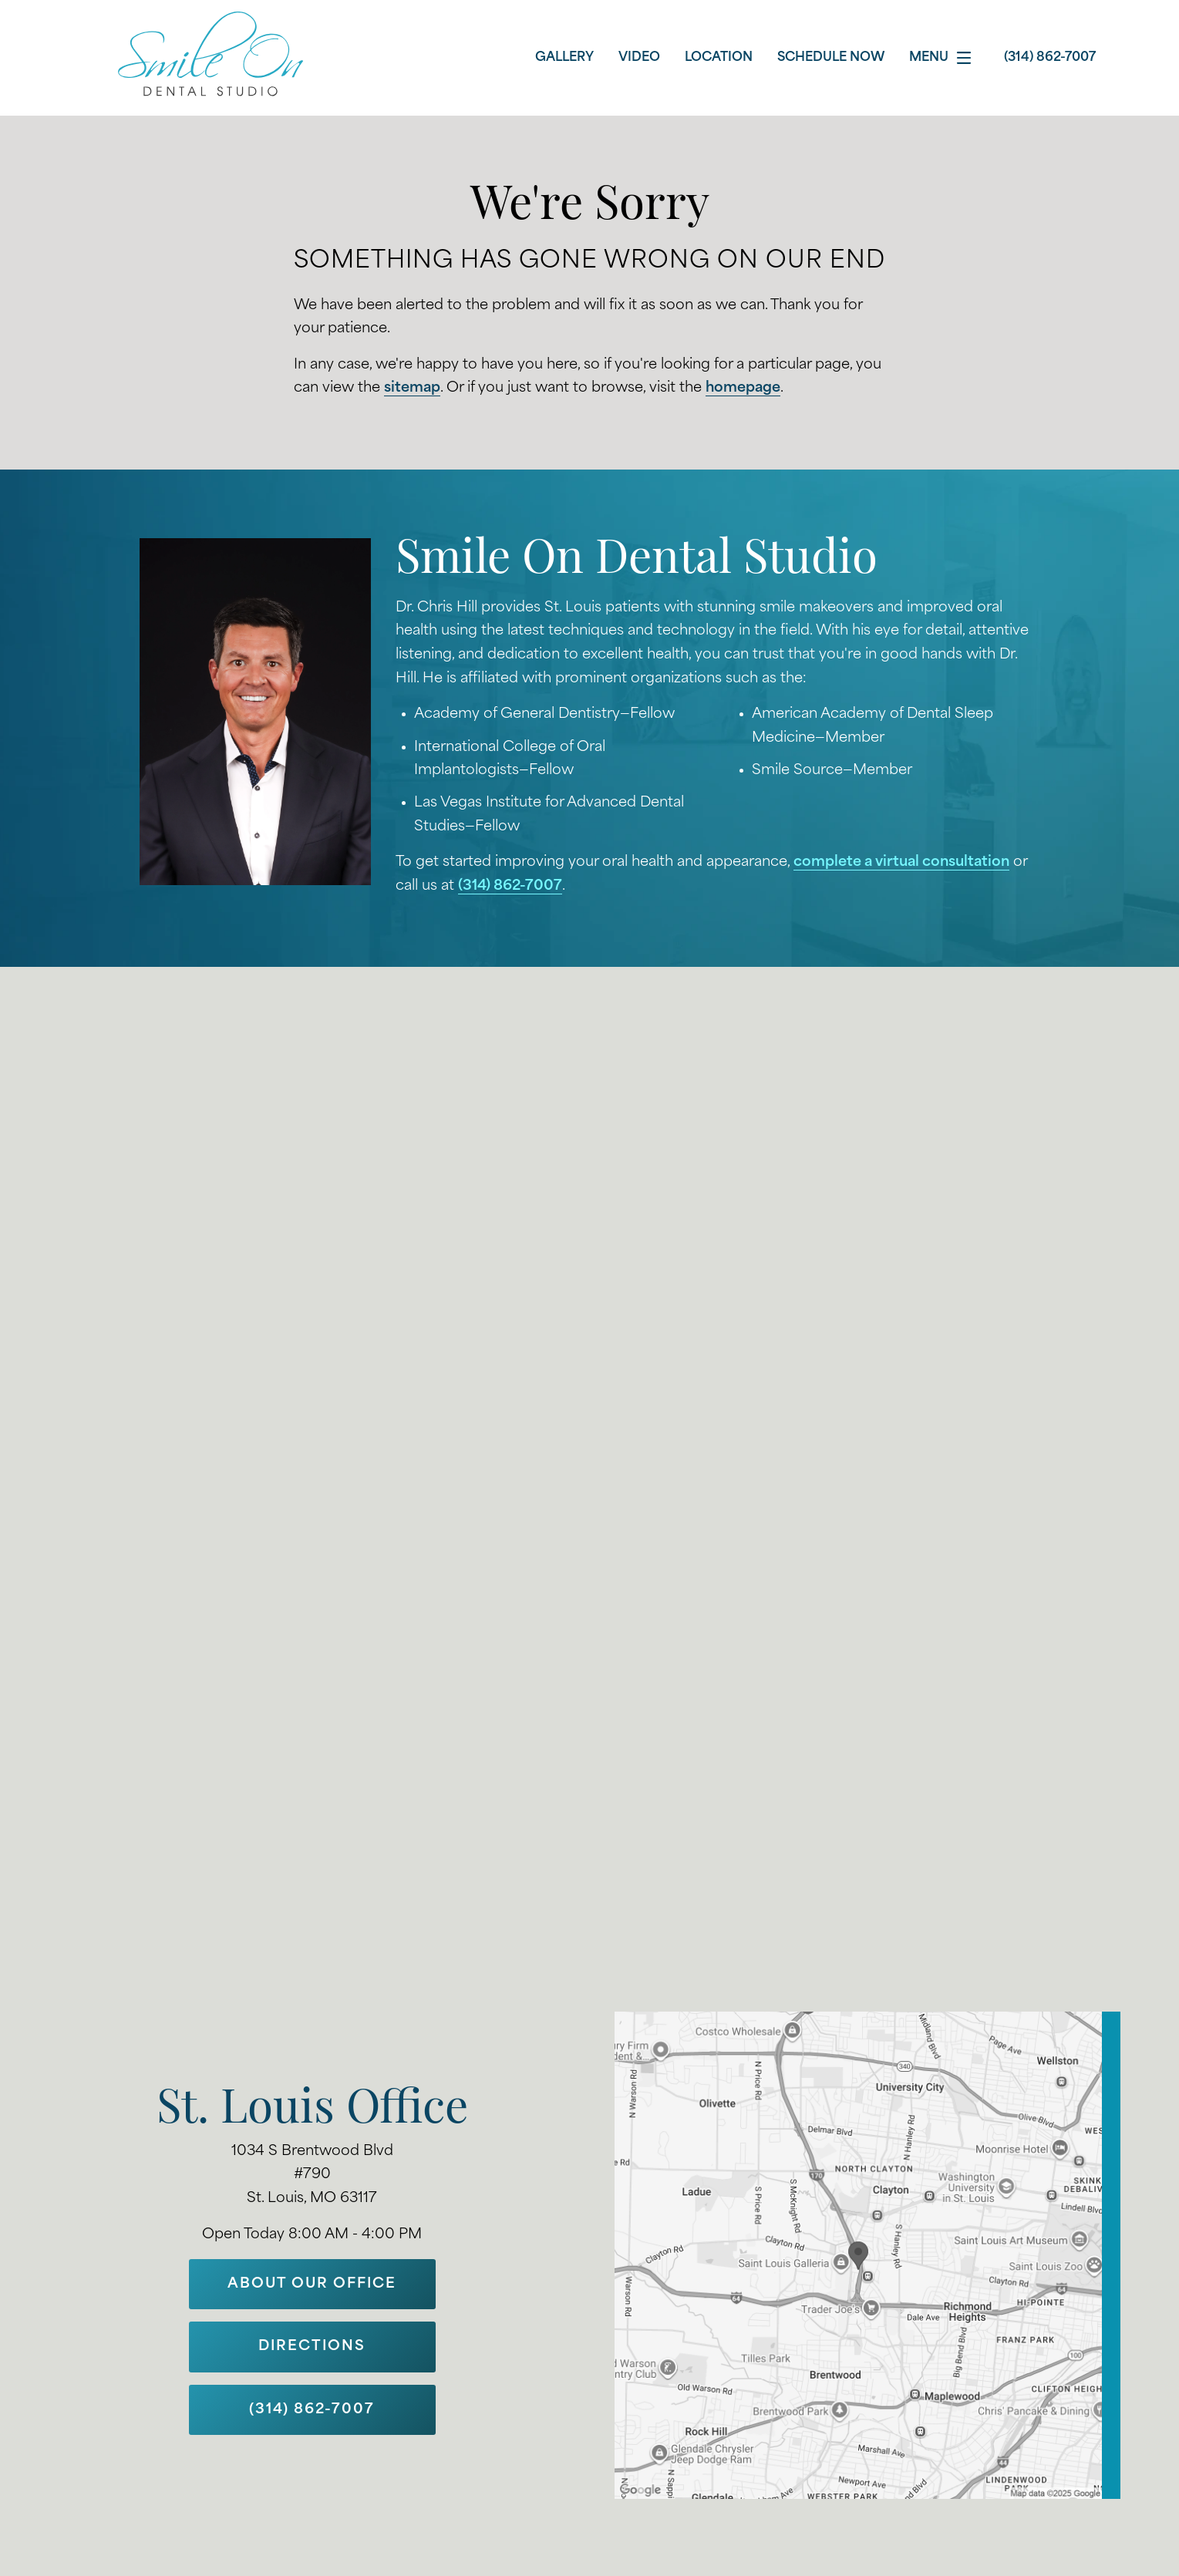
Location (719, 58)
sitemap (412, 388)
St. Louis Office (312, 2111)
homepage (743, 388)
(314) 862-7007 (510, 886)
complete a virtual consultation (901, 862)
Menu (944, 57)
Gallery (564, 58)
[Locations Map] (867, 2255)
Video (639, 58)
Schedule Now (830, 58)
